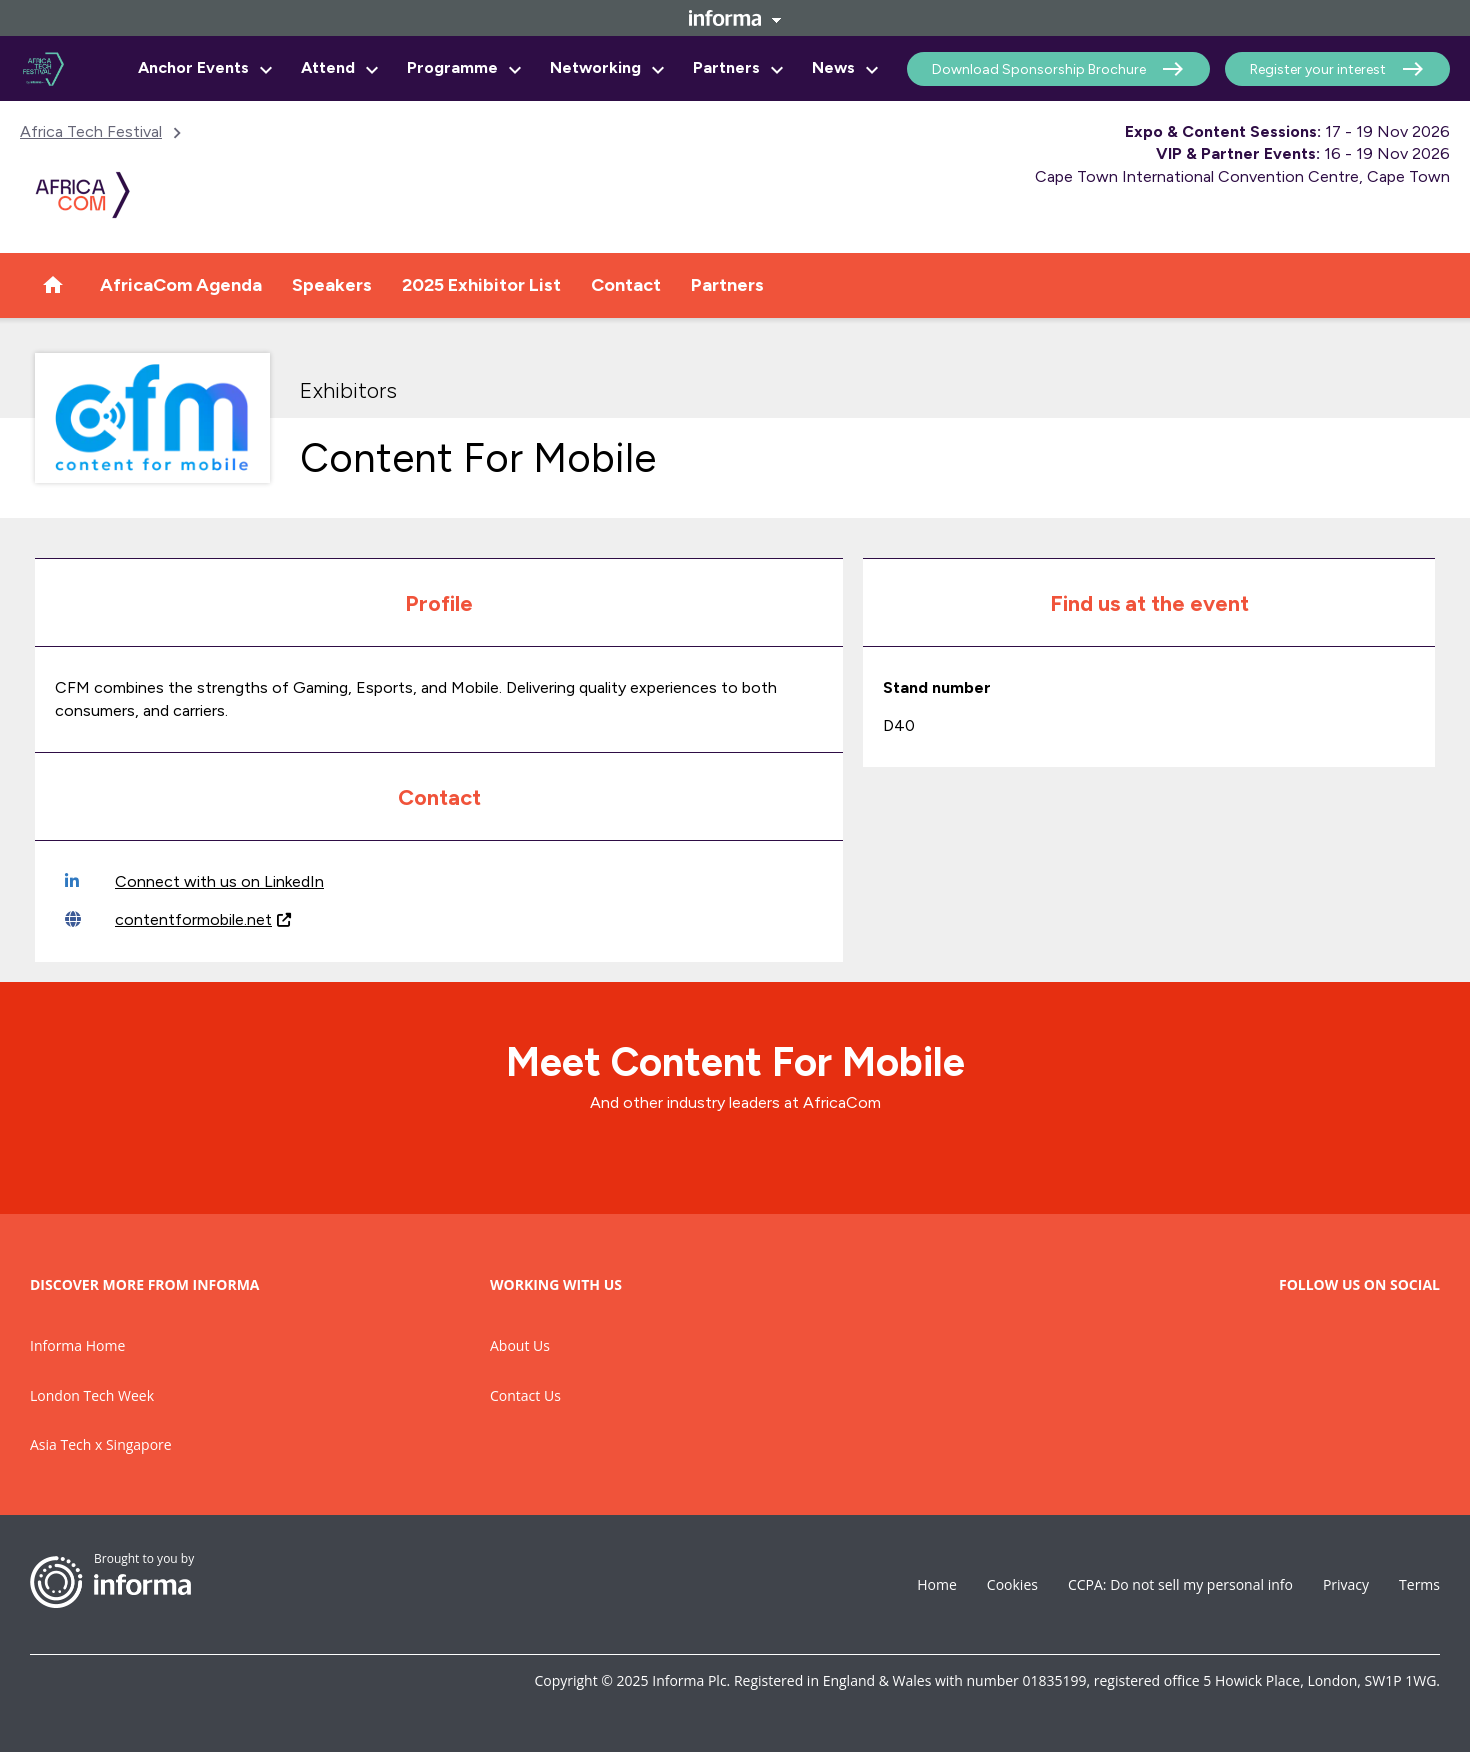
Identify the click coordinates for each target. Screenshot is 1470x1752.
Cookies (1012, 1584)
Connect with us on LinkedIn (194, 881)
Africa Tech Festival (91, 131)
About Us (520, 1345)
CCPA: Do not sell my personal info (1180, 1584)
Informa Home (77, 1345)
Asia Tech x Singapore (101, 1444)
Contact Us (525, 1395)
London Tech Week (92, 1395)
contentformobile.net (178, 919)
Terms (1419, 1584)
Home (937, 1584)
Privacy (1346, 1584)
